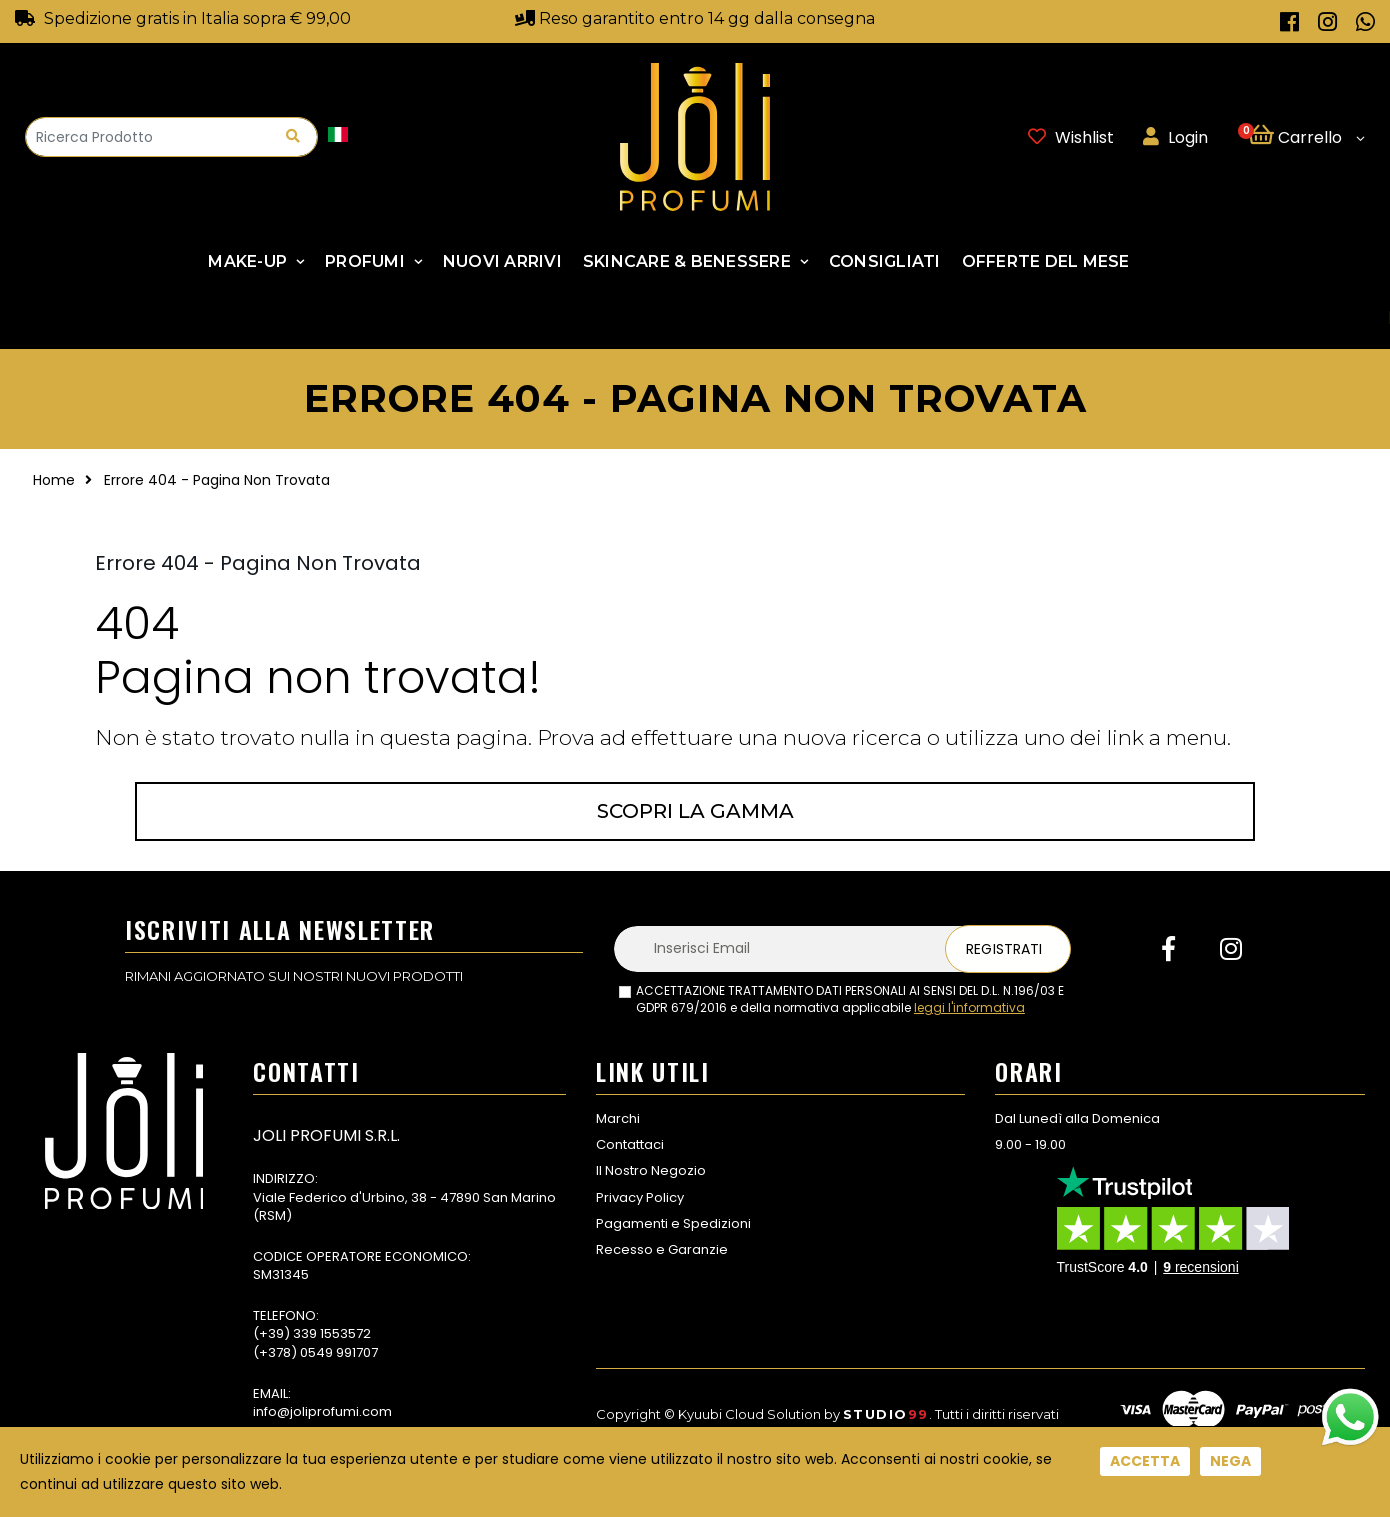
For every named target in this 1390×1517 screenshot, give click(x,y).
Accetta (1145, 1461)
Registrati (1004, 949)
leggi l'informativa (969, 1007)
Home (54, 480)
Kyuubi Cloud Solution (749, 1414)
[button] (1306, 137)
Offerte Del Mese (1046, 261)
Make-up (247, 261)
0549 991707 (339, 1352)
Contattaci (630, 1144)
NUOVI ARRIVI (502, 261)
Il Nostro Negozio (651, 1170)
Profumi (365, 261)
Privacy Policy (640, 1197)
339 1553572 (332, 1333)
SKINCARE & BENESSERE (687, 261)
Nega (1230, 1461)
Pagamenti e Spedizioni (673, 1223)
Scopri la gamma (695, 811)
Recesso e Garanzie (662, 1249)
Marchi (618, 1118)
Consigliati (885, 261)
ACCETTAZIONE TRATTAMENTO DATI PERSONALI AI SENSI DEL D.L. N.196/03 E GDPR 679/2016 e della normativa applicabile (850, 999)
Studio (886, 1414)
